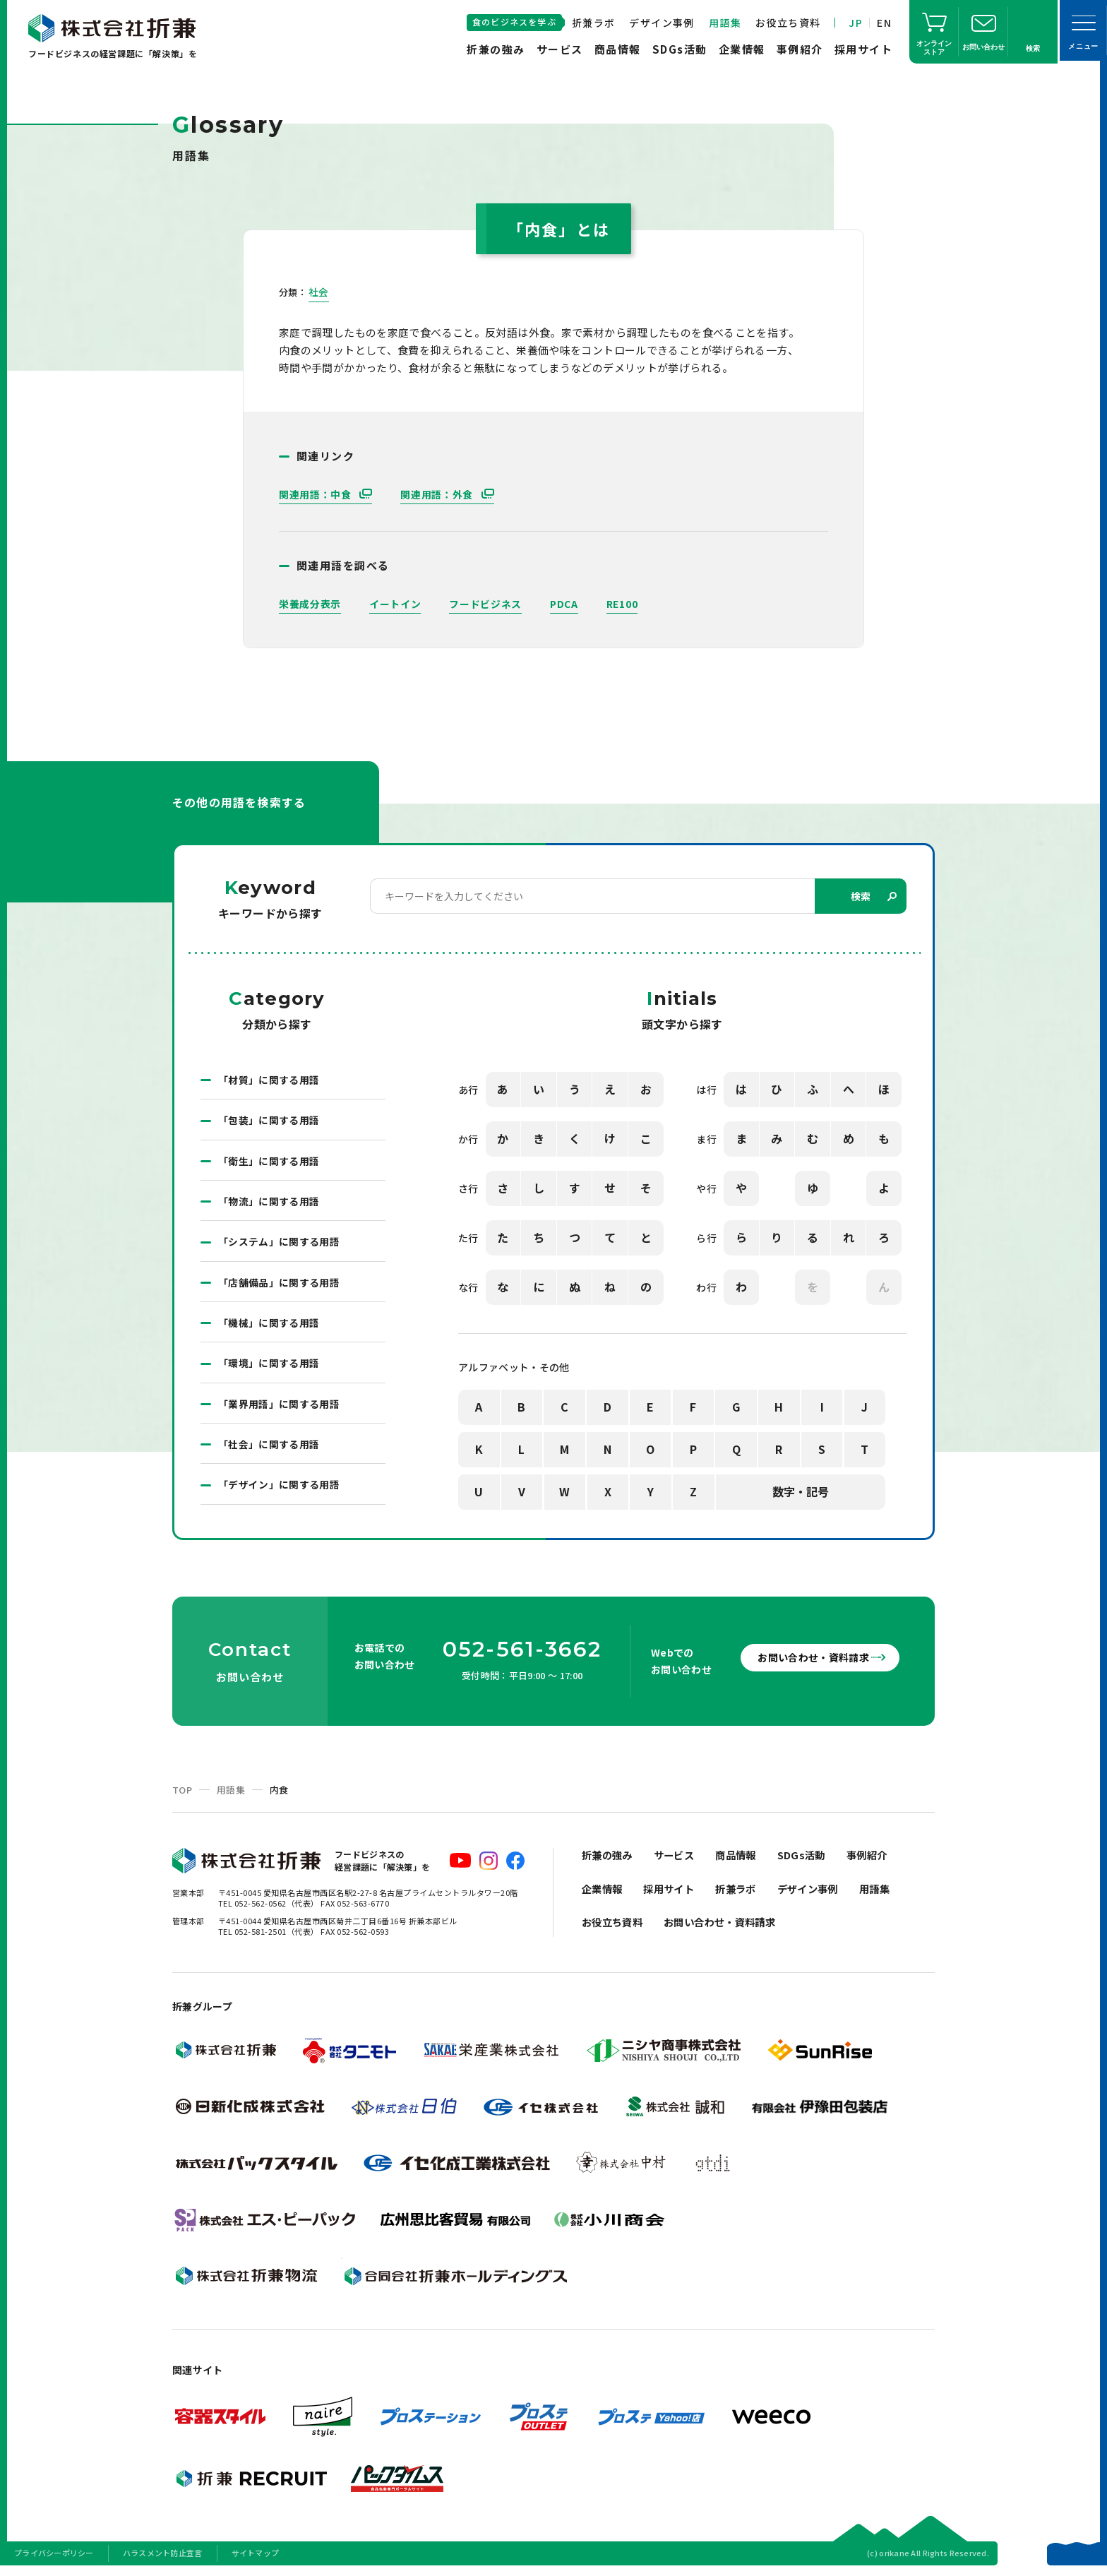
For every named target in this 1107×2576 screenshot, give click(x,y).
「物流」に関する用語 (269, 1203)
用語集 (725, 23)
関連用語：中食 (316, 494)
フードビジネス (485, 604)
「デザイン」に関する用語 (279, 1490)
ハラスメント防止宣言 (163, 2557)
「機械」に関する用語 (269, 1326)
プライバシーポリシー (54, 2557)
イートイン (395, 604)
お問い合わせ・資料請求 (807, 1663)
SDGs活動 (679, 49)
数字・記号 (800, 1492)
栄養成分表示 (310, 604)
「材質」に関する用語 (269, 1080)
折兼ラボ (594, 23)
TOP (182, 1794)
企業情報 (742, 49)
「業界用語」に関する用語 (279, 1408)
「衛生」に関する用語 (269, 1162)
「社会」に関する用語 (269, 1449)
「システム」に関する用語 (279, 1244)
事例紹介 (800, 49)
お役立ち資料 (787, 23)
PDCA (564, 604)
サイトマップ (256, 2557)
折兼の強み (496, 49)
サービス (560, 49)
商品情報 (617, 49)
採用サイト (863, 49)
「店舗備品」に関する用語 (279, 1285)
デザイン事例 (661, 23)
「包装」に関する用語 (269, 1121)
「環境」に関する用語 (269, 1367)
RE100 (622, 604)
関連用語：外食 (438, 494)
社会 (319, 292)
